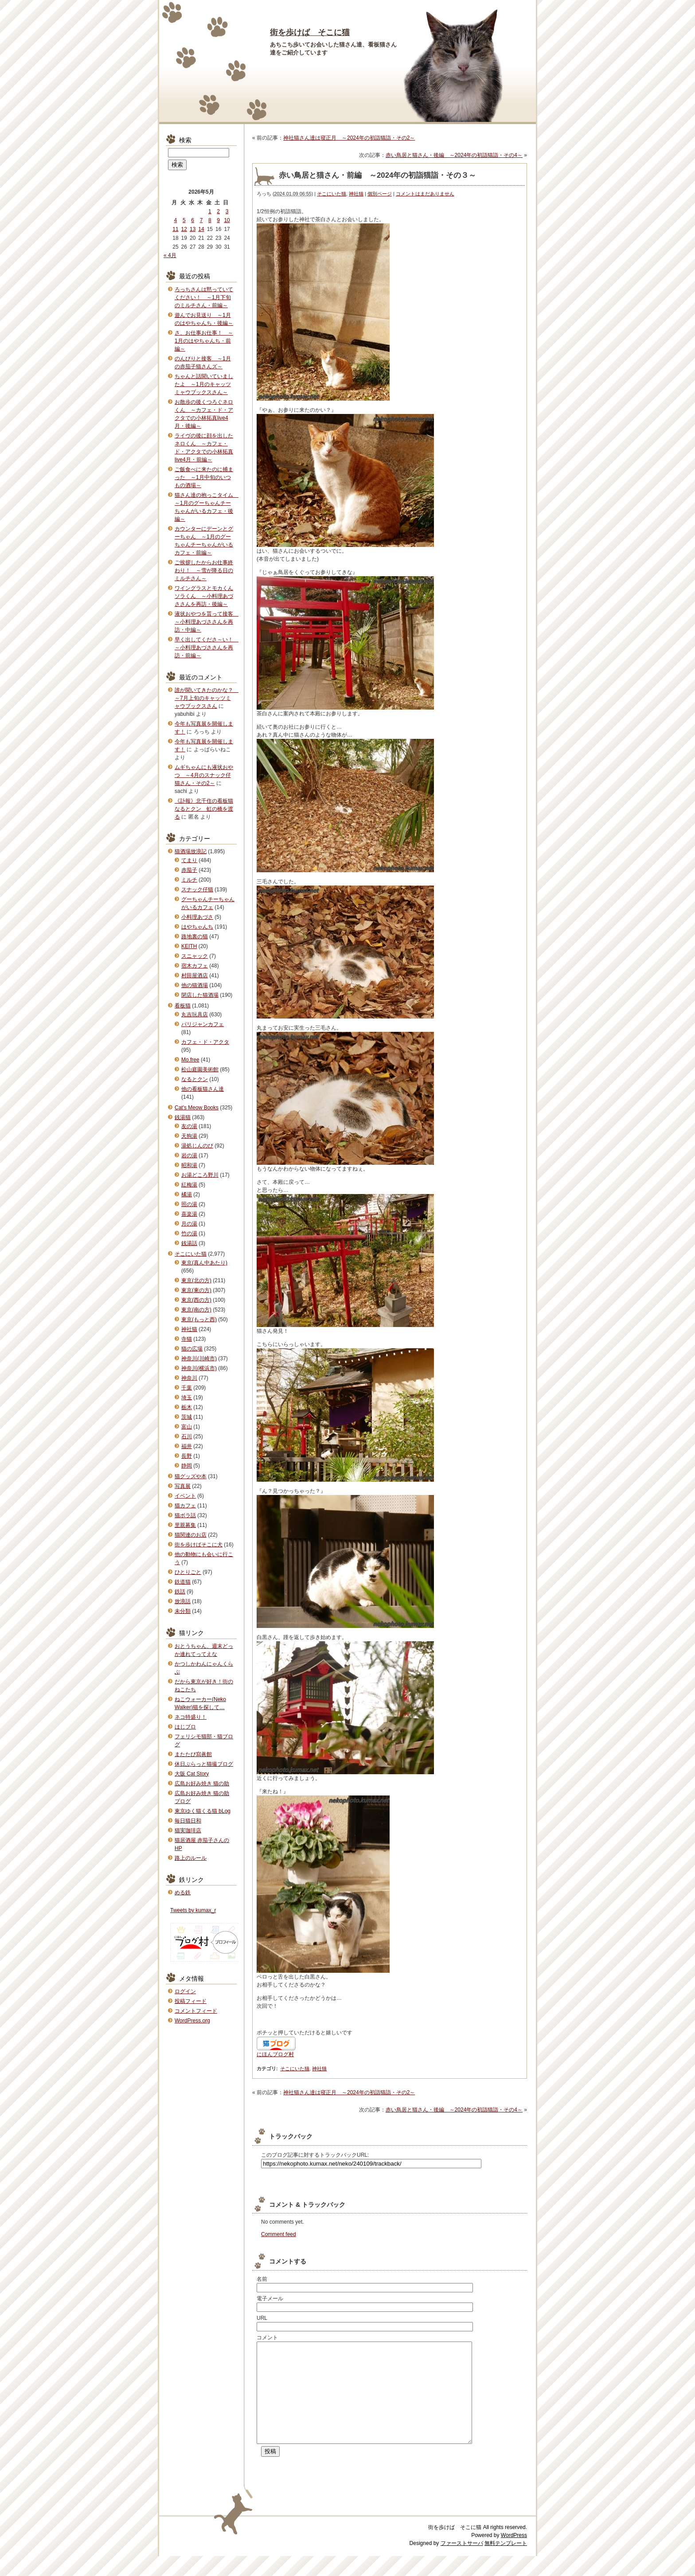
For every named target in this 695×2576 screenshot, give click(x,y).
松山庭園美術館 (200, 1069)
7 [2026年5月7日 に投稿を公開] (201, 220)
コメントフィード (196, 2011)
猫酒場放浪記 (191, 851)
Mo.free (190, 1060)
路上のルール (191, 1858)
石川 (186, 1436)
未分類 (183, 1611)
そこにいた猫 (331, 193)
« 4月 (170, 255)
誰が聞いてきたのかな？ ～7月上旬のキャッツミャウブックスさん (206, 698)
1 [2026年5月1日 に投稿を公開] (209, 211)
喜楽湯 (189, 1214)
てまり (189, 860)
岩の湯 (189, 1155)
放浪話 (183, 1601)
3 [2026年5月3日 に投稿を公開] (227, 211)
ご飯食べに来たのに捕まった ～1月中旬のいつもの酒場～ (204, 477)
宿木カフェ (194, 966)
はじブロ (185, 1727)
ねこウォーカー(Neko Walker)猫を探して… (200, 1703)
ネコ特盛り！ (191, 1717)
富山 (186, 1427)
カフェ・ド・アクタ (205, 1042)
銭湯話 (189, 1243)
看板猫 (183, 1006)
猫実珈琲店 (188, 1830)
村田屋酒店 (194, 975)
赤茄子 (189, 870)
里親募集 (185, 1525)
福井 (186, 1446)
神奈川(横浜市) (199, 1368)
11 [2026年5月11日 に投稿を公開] (175, 229)
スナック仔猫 (197, 889)
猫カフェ (185, 1506)
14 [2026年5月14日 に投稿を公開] (201, 229)
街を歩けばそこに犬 (199, 1545)
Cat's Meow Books (197, 1108)
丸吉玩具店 (194, 1014)
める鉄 (183, 1892)
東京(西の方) (196, 1300)
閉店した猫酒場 (200, 995)
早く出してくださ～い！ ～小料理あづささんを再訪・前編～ (206, 647)
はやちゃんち (197, 927)
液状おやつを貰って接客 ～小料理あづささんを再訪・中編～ (206, 622)
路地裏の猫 (194, 936)
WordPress (514, 2555)
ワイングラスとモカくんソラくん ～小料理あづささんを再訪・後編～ (204, 596)
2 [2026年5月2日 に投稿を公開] (218, 211)
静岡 (186, 1466)
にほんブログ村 (275, 2054)
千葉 (186, 1388)
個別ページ (379, 193)
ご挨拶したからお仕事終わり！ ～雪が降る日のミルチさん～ (204, 570)
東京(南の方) (196, 1310)
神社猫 (356, 193)
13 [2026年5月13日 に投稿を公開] (192, 229)
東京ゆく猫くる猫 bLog (202, 1811)
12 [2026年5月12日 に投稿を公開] (184, 229)
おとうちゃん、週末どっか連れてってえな (204, 1650)
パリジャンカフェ (202, 1024)
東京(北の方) (196, 1280)
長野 (186, 1456)
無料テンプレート (505, 2563)
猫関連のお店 (191, 1535)
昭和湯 (189, 1165)
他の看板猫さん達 (202, 1089)
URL (262, 2318)
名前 (262, 2279)
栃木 (186, 1407)
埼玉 (186, 1397)
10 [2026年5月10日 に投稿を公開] (227, 220)
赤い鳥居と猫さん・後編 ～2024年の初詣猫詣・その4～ (454, 155)
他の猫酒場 (194, 985)
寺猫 (186, 1339)
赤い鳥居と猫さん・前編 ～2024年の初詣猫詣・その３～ (377, 175)
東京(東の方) (196, 1290)
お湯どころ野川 (200, 1175)
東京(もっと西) (199, 1319)
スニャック (194, 956)
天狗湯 (189, 1136)
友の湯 (189, 1126)
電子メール (270, 2298)
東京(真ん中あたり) (204, 1263)
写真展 (183, 1486)
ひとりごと (188, 1572)
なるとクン (194, 1079)
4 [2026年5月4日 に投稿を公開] (175, 220)
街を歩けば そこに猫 (310, 32)
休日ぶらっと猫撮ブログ (204, 1764)
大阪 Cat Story (192, 1774)
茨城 (186, 1417)
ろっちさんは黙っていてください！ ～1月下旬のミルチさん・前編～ (204, 297)
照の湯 (189, 1204)
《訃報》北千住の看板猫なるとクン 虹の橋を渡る (204, 809)
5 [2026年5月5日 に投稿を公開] (184, 220)
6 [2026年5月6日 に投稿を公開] (192, 220)
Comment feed (278, 2234)
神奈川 (189, 1378)
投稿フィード (191, 2001)
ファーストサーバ (462, 2563)
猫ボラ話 (185, 1515)
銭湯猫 (183, 1117)
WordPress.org (192, 2021)
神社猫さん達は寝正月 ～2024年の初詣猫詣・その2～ (349, 138)
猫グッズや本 (191, 1476)
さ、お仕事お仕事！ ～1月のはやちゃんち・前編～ (204, 341)
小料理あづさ (197, 917)
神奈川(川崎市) (199, 1358)
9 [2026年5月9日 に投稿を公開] (218, 220)
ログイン (185, 1991)
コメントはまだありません (425, 193)
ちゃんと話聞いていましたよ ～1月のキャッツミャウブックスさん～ (204, 384)
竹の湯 (189, 1233)
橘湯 (186, 1194)
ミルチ (189, 880)
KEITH (189, 946)
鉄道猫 (183, 1582)
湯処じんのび (197, 1146)
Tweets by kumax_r (193, 1910)
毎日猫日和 (188, 1821)
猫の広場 (192, 1349)
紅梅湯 (189, 1185)
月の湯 (189, 1224)
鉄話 (180, 1592)
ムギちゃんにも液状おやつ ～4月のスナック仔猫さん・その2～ (204, 775)
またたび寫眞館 (193, 1754)
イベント (185, 1496)
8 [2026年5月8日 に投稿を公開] (209, 220)
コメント (267, 2337)
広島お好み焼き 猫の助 (202, 1783)
